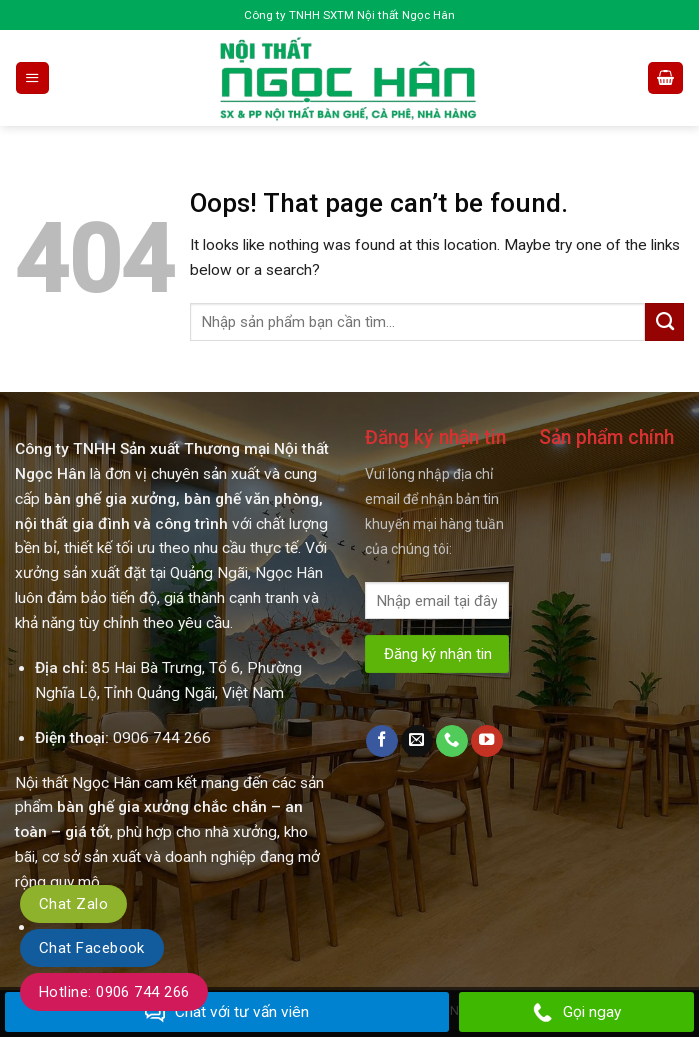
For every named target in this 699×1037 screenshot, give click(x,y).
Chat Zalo (73, 904)
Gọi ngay (577, 1013)
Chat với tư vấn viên (227, 1013)
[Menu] (32, 78)
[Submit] (664, 322)
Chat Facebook (92, 948)
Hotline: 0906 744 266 (114, 992)
